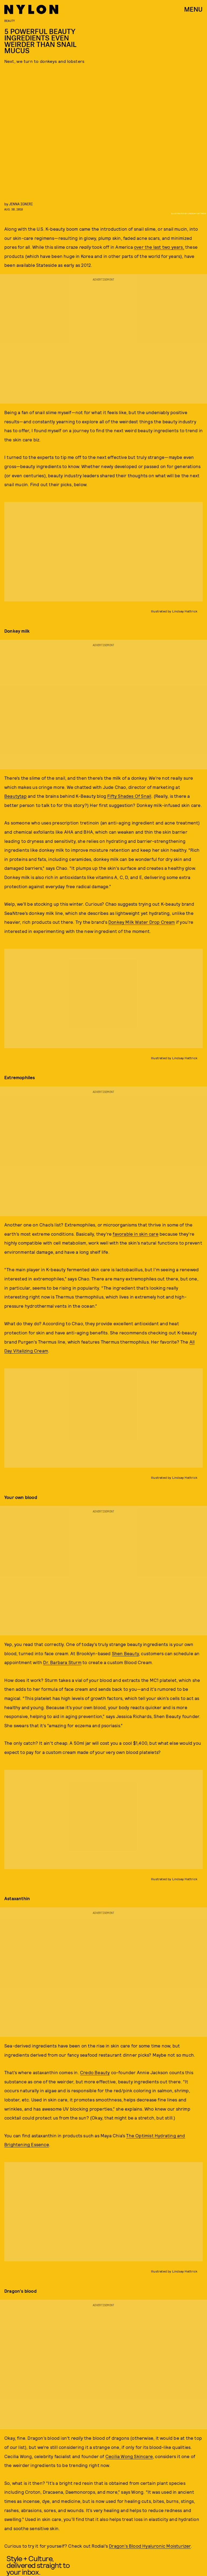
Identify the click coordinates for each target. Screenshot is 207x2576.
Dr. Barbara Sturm (62, 1662)
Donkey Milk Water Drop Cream (141, 922)
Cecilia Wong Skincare (129, 2456)
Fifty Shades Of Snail (129, 796)
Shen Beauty (125, 1653)
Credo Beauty (95, 2072)
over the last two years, (159, 247)
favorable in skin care (135, 1233)
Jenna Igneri (21, 204)
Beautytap (15, 796)
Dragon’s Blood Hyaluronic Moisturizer (150, 2545)
